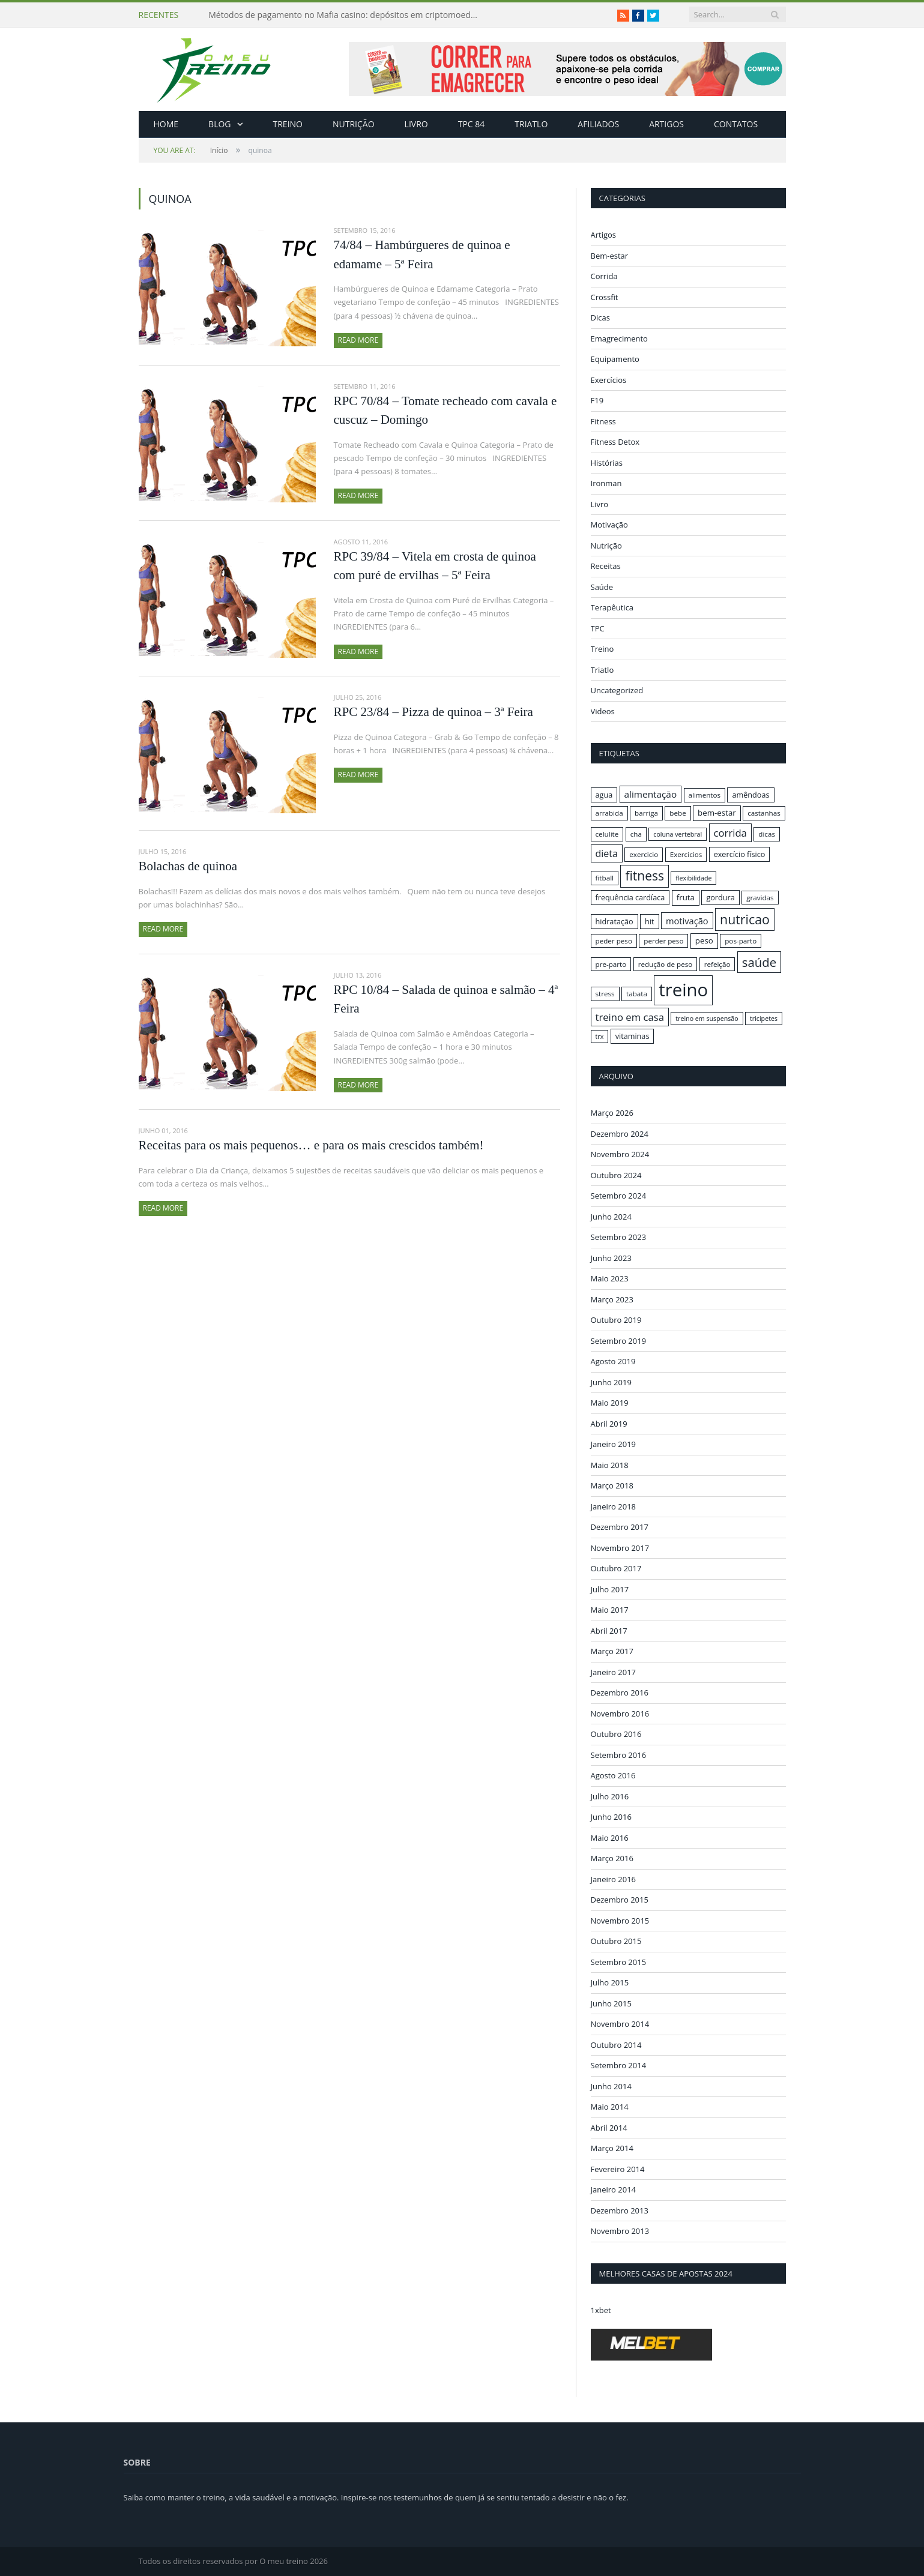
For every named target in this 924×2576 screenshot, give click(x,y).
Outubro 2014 (616, 2044)
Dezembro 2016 (619, 1692)
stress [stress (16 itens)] (605, 993)
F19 (597, 400)
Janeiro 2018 (613, 1505)
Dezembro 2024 (619, 1133)
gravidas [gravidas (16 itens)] (760, 897)
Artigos (666, 124)
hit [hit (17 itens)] (649, 921)
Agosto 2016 (613, 1775)
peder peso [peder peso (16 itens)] (614, 940)
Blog (219, 124)
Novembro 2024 (620, 1154)
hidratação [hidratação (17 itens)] (614, 921)
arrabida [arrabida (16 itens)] (609, 812)
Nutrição (354, 124)
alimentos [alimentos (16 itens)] (705, 794)
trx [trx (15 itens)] (600, 1036)
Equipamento (615, 359)
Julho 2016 (610, 1795)
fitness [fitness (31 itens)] (644, 875)
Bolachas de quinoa (188, 866)
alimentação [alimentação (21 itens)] (650, 794)
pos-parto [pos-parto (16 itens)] (740, 940)
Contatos (736, 124)
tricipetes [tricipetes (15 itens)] (764, 1018)
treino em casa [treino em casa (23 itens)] (630, 1017)
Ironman (606, 483)
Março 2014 (612, 2148)
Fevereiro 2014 (618, 2168)
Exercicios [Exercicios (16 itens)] (686, 854)
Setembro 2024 (619, 1195)
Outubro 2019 (616, 1319)
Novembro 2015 (620, 1920)
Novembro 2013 (620, 2230)
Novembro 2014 (620, 2023)
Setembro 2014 (619, 2065)
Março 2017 (612, 1651)
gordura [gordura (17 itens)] (720, 897)
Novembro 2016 (620, 1713)
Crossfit (604, 297)
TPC (598, 628)
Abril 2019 (609, 1423)
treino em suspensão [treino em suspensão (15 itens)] (706, 1018)
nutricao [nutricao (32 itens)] (745, 919)
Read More (358, 340)
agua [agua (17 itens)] (604, 794)
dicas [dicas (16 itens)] (766, 833)
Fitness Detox (615, 441)
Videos (603, 711)
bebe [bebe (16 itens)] (677, 812)
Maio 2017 (610, 1609)
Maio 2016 (610, 1837)
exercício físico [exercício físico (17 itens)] (739, 854)
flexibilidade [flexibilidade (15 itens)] (693, 878)
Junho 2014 (611, 2085)
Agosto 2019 (613, 1361)
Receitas (606, 566)
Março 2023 (612, 1298)
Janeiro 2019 (613, 1444)
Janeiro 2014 (613, 2189)
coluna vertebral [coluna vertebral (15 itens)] (677, 834)
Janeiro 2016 (613, 1878)
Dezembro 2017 (619, 1526)
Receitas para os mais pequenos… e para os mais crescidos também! (311, 1145)
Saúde (602, 587)
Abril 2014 (609, 2127)
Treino (288, 124)
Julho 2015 (610, 1982)
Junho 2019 (611, 1381)
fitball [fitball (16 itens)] (605, 877)
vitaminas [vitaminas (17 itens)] (632, 1036)
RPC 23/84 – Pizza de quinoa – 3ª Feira (433, 712)
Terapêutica (612, 607)
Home (166, 124)
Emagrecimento (619, 338)
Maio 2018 (610, 1464)
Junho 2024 (611, 1216)
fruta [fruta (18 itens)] (686, 897)
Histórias (607, 462)
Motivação (609, 524)
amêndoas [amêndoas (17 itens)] (750, 794)
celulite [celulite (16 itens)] (607, 833)
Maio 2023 (610, 1278)
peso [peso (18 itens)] (704, 940)
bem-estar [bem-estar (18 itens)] (717, 812)
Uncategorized (617, 690)
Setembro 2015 (619, 1961)
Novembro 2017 (620, 1547)
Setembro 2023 (619, 1237)
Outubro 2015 (616, 1941)
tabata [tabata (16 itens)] (636, 993)
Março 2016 (612, 1858)
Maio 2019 (610, 1402)
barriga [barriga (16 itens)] (646, 812)
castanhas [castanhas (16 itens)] (764, 812)
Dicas (600, 317)
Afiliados (598, 124)
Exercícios (609, 380)
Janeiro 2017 (613, 1671)
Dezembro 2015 (619, 1899)
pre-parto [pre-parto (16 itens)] (611, 964)
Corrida (604, 276)
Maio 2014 (610, 2106)
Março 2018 (612, 1485)
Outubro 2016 (616, 1734)
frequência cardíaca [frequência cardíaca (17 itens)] (630, 897)
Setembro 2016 (619, 1754)
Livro (416, 124)
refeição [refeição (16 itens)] (717, 964)
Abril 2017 (609, 1630)
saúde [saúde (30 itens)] (759, 962)
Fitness (603, 421)
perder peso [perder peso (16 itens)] (663, 940)
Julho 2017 (610, 1588)
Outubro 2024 (616, 1174)
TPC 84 (471, 124)
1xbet (601, 2309)
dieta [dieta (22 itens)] (607, 853)
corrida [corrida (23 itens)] (730, 833)
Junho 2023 (611, 1257)
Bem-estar (610, 255)
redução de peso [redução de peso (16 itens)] (665, 964)
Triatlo (531, 124)
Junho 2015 (611, 2002)
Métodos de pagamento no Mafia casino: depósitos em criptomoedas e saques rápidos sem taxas (346, 15)
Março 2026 (612, 1112)
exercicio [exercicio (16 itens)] (643, 854)
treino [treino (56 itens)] (683, 990)
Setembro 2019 (619, 1340)
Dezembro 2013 (619, 2209)
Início (191, 150)
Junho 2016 (611, 1816)
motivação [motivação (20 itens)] (687, 921)
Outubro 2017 (616, 1568)
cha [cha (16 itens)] (636, 833)
